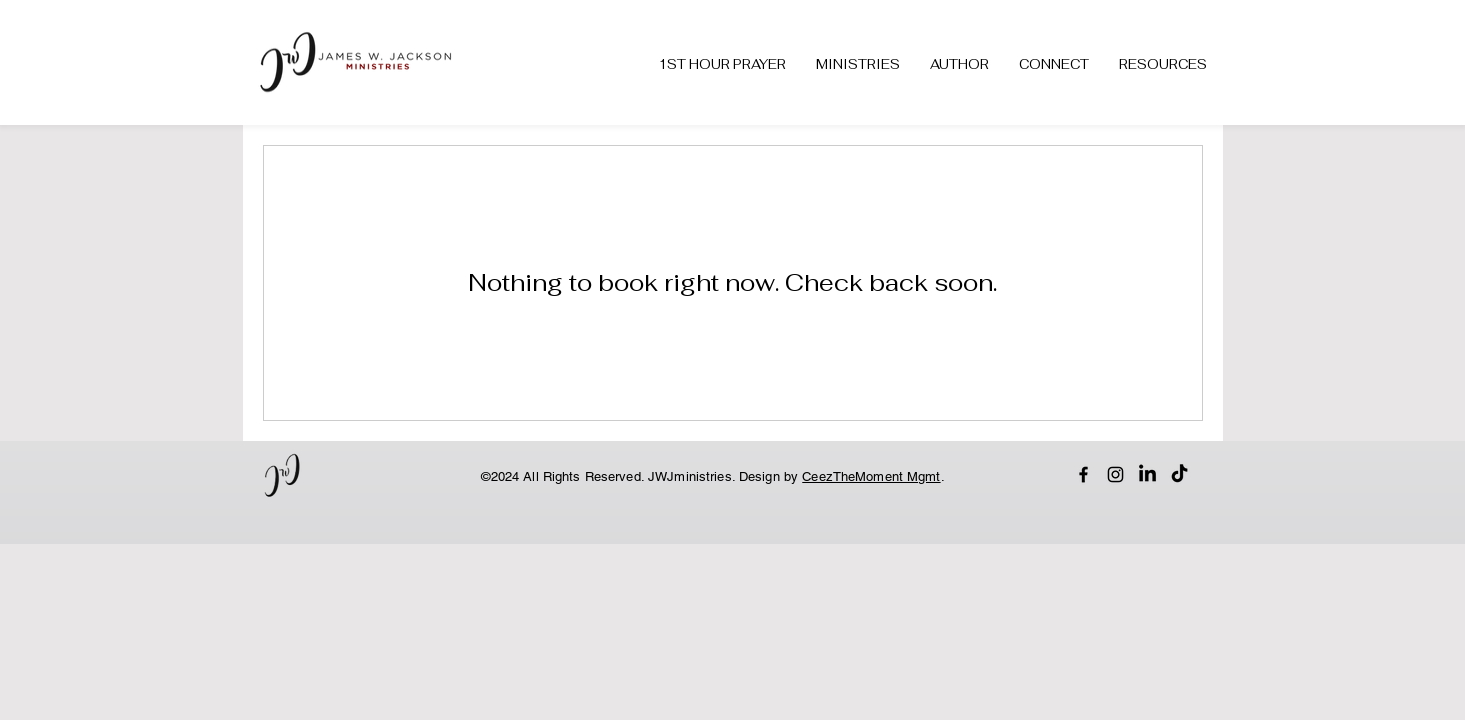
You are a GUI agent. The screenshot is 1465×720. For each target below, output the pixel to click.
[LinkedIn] (1147, 474)
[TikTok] (1179, 474)
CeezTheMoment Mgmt (871, 476)
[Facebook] (1083, 474)
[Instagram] (1115, 474)
